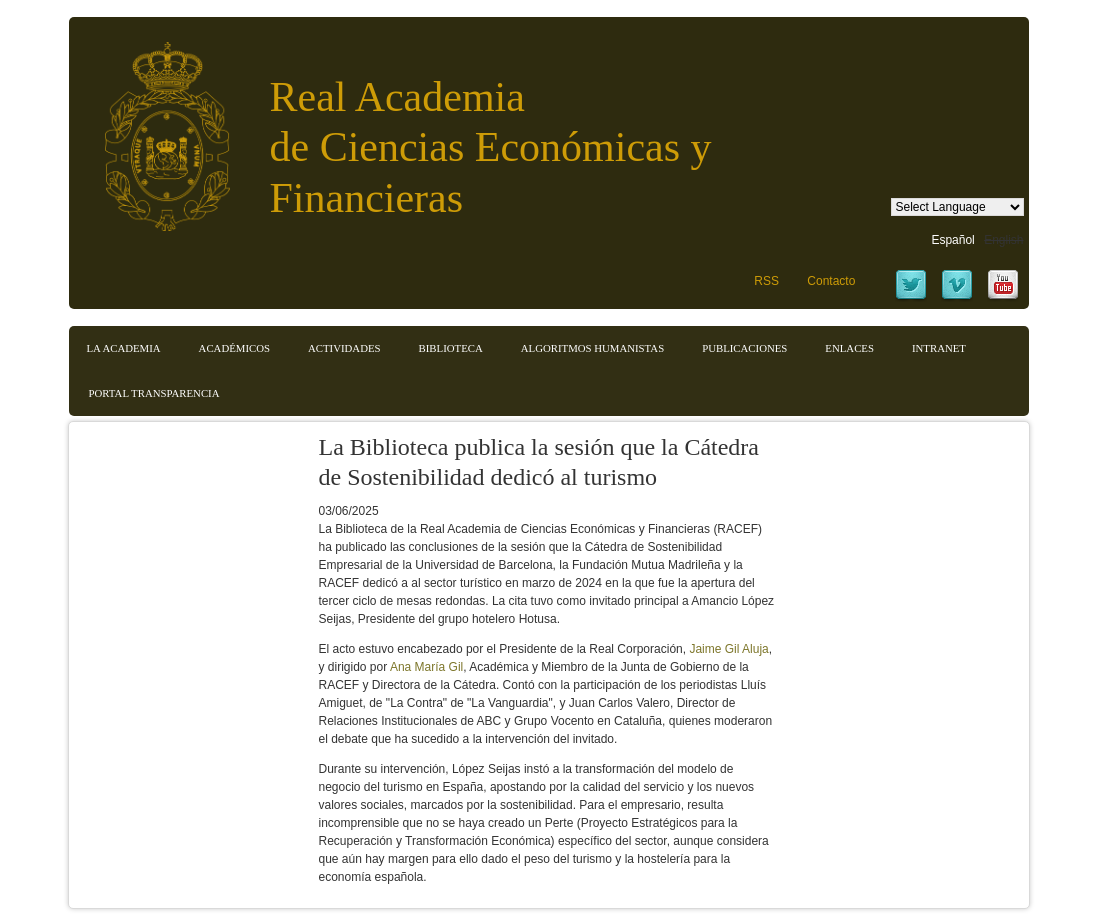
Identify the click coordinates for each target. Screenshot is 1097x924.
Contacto (831, 281)
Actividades (344, 348)
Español (952, 240)
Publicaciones (744, 348)
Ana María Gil (426, 667)
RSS (766, 281)
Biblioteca (451, 348)
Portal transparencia (154, 393)
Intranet (939, 348)
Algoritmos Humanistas (592, 348)
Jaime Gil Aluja (728, 649)
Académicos (234, 348)
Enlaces (849, 348)
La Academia (124, 348)
